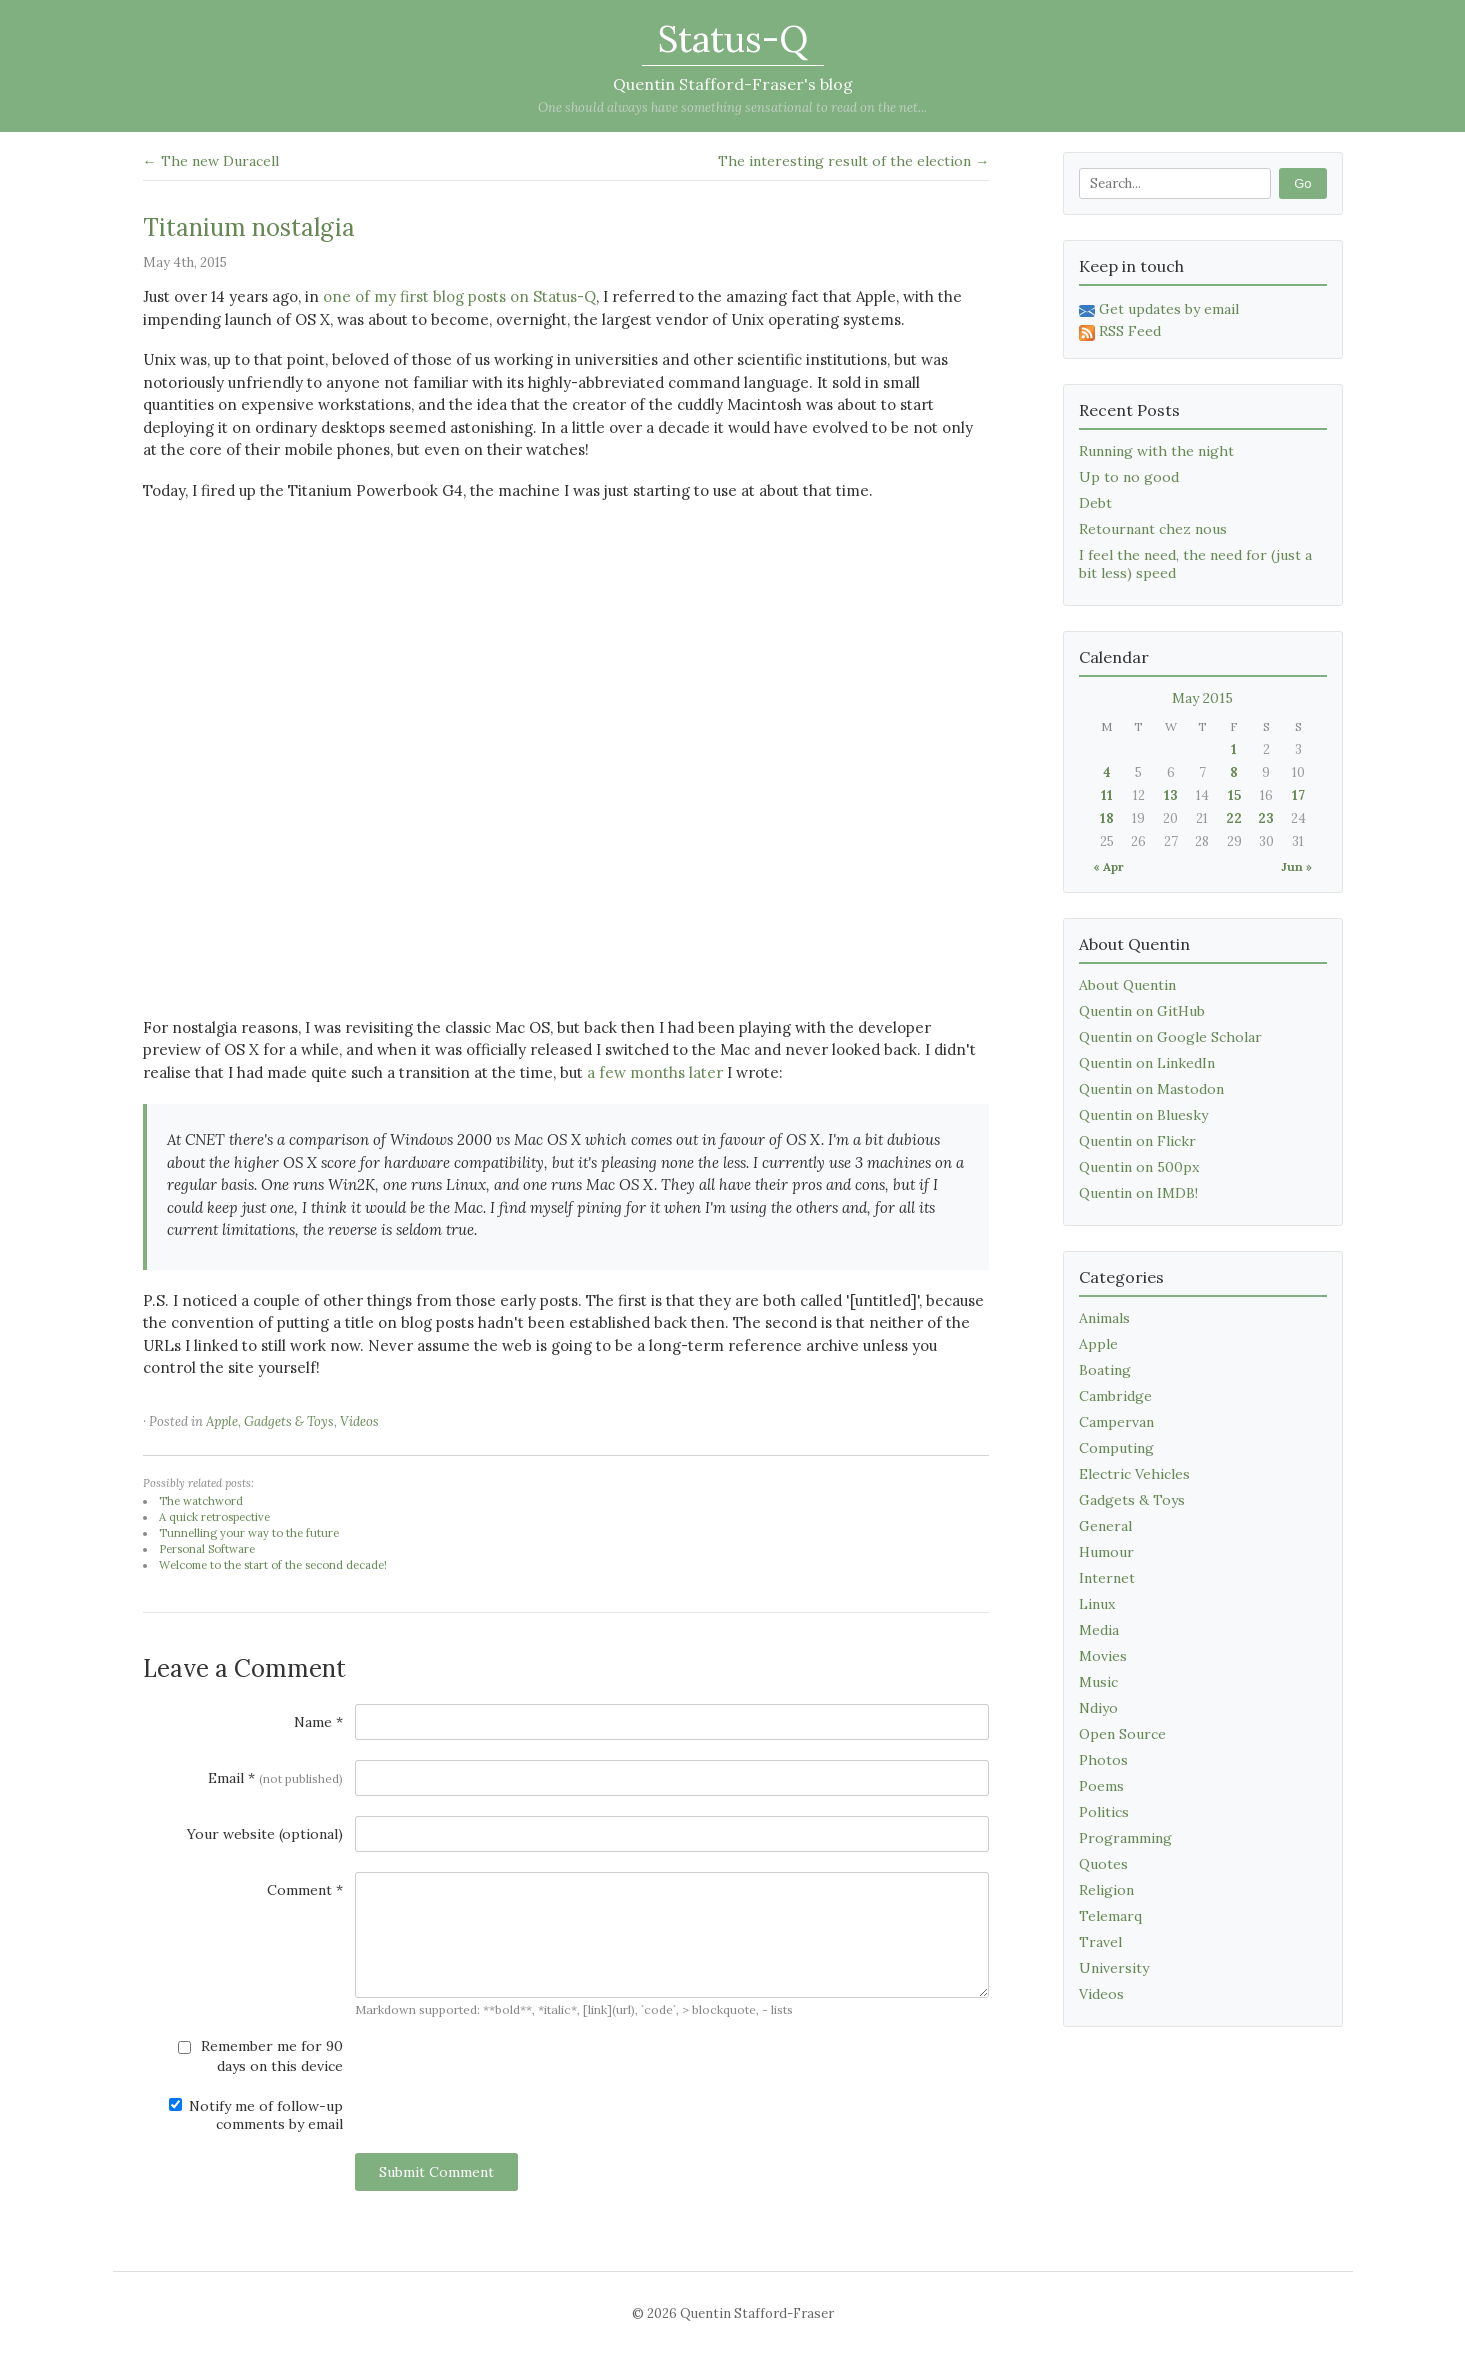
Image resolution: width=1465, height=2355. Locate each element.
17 (1298, 795)
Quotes (1103, 1864)
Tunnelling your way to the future (249, 1533)
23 (1266, 818)
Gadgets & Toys (289, 1421)
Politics (1104, 1812)
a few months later (655, 1072)
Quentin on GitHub (1142, 1011)
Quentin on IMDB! (1138, 1193)
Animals (1104, 1318)
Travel (1100, 1942)
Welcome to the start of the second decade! (273, 1565)
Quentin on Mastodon (1151, 1089)
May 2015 (1202, 698)
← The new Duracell (211, 161)
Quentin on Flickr (1137, 1141)
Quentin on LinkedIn (1147, 1063)
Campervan (1116, 1422)
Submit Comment (436, 2172)
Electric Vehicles (1134, 1474)
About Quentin (1127, 985)
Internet (1107, 1578)
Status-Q (733, 39)
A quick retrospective (214, 1517)
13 (1171, 795)
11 (1107, 795)
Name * (318, 1722)
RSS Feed (1120, 331)
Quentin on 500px (1139, 1167)
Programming (1125, 1838)
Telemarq (1110, 1916)
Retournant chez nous (1153, 529)
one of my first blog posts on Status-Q (459, 296)
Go (1302, 183)
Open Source (1122, 1734)
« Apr (1108, 866)
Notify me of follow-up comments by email (256, 2115)
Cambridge (1115, 1396)
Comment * (305, 1890)
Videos (359, 1421)
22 (1234, 818)
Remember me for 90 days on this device (260, 2056)
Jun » (1296, 866)
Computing (1116, 1448)
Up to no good (1129, 477)
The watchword (201, 1501)
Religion (1106, 1890)
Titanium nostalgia (249, 227)
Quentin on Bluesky (1143, 1115)
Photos (1103, 1760)
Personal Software (207, 1549)
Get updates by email (1159, 309)
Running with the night (1156, 451)
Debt (1095, 503)
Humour (1106, 1552)
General (1105, 1526)
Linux (1097, 1604)
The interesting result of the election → (853, 161)
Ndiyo (1098, 1708)
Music (1098, 1682)
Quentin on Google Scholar (1170, 1037)
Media (1099, 1630)
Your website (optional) (265, 1834)
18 (1107, 818)
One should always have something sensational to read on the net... (732, 107)
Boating (1105, 1370)
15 (1234, 795)
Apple (222, 1421)
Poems (1101, 1786)
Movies (1103, 1656)
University (1114, 1968)
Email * (275, 1778)
